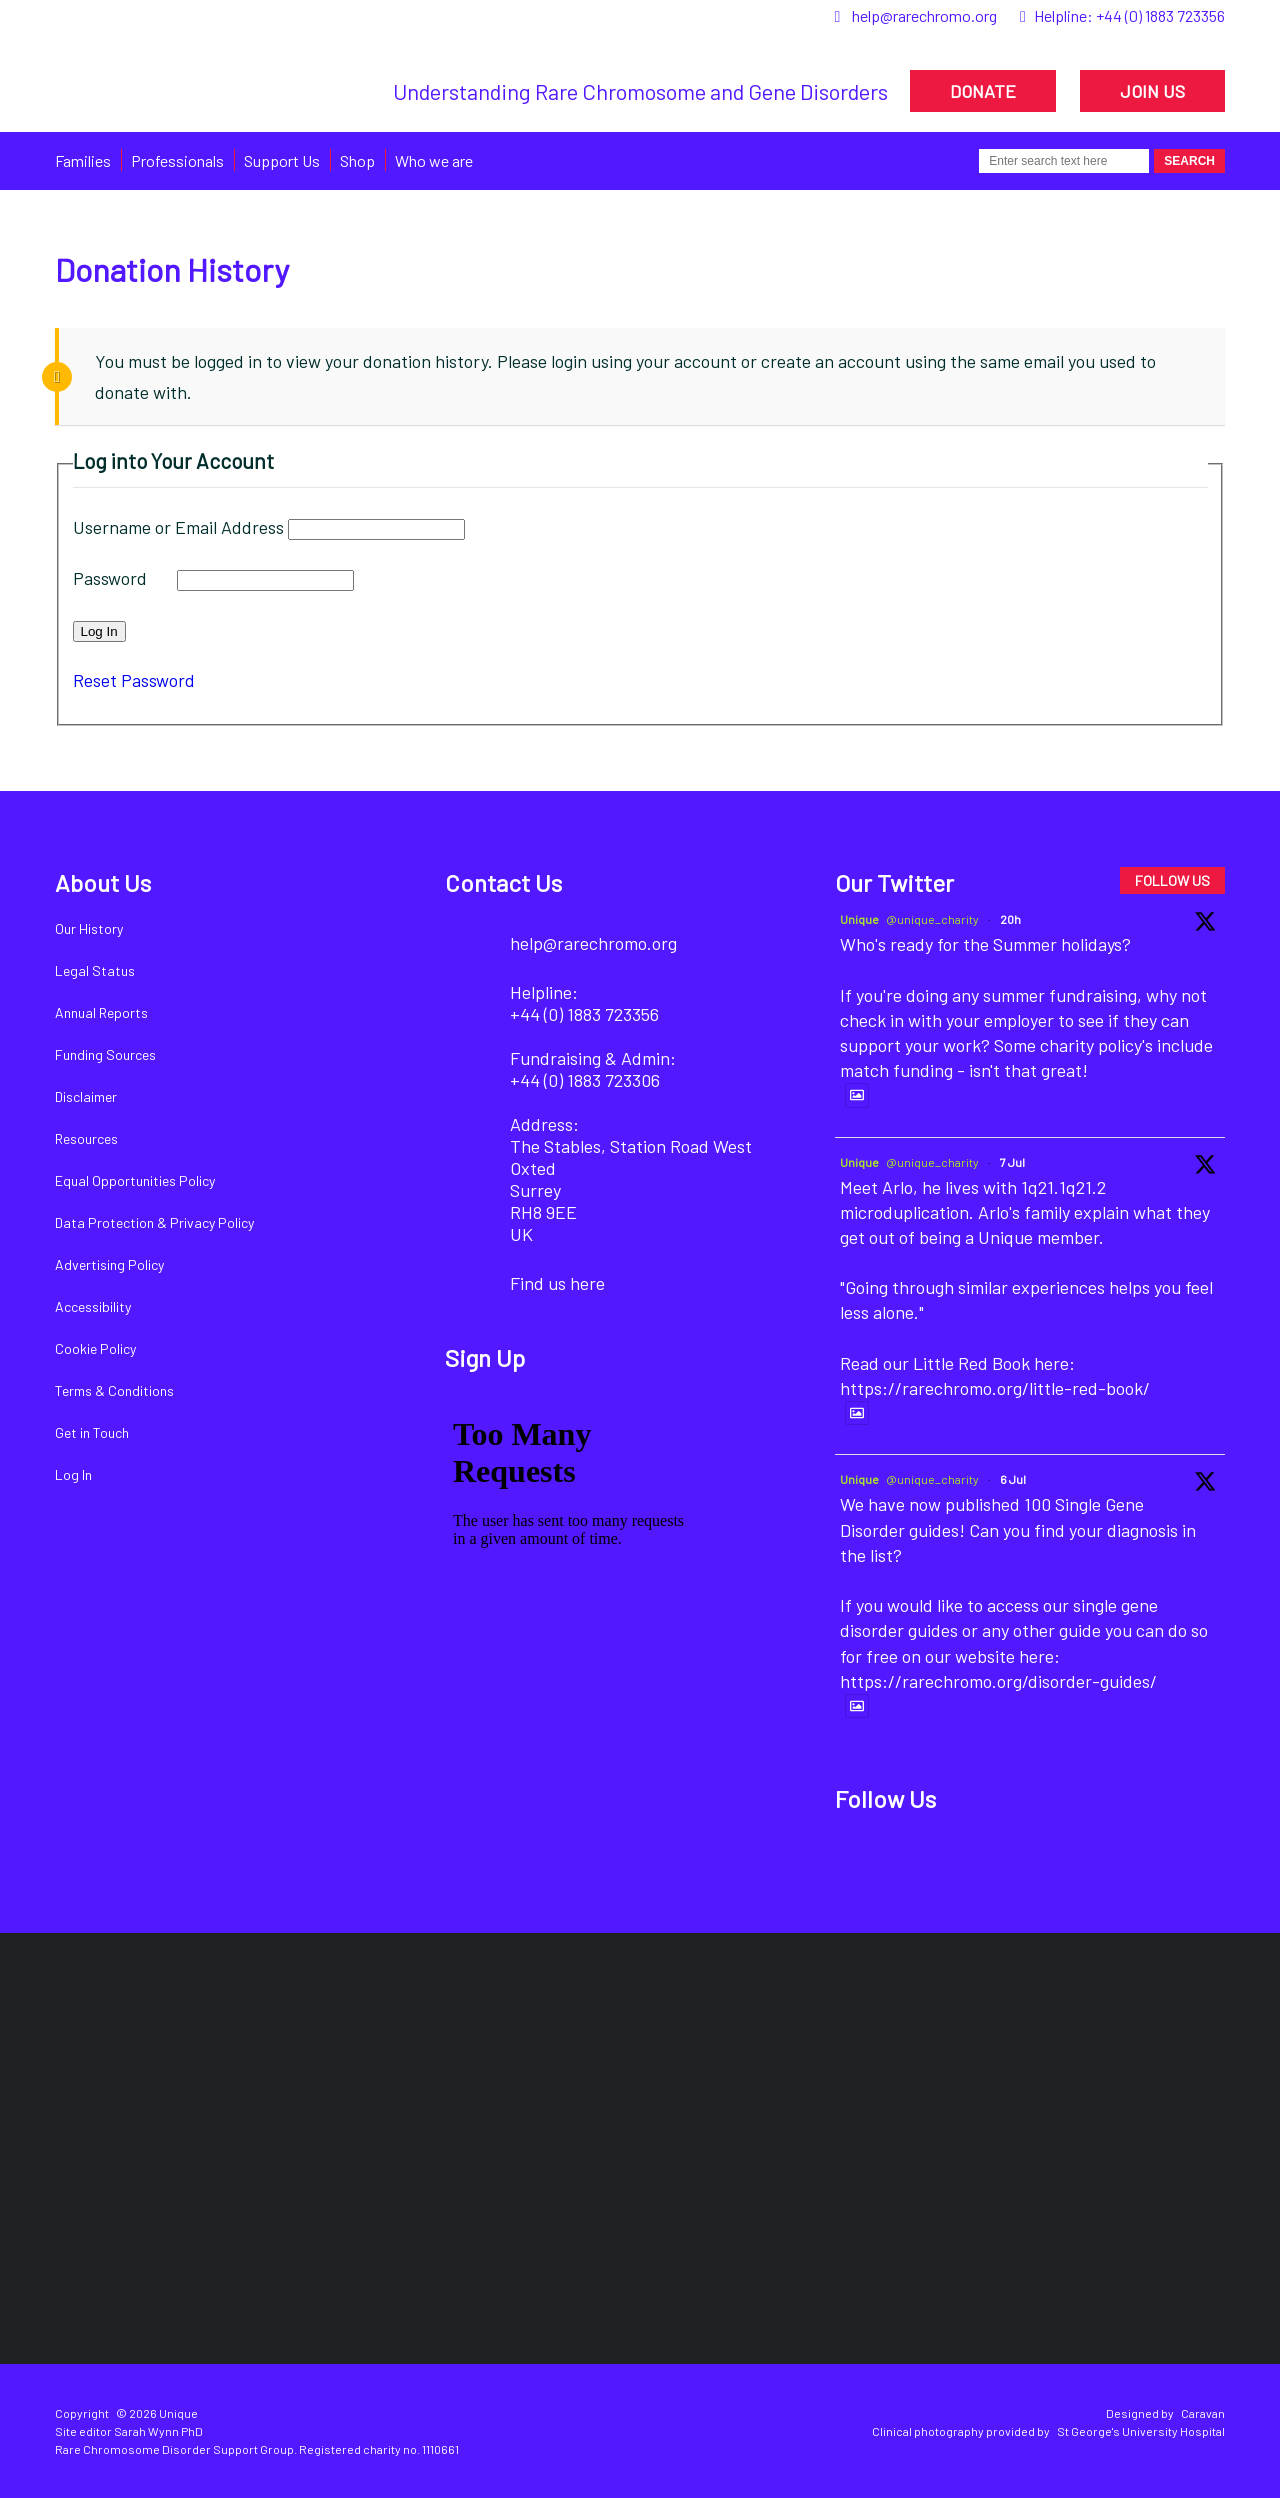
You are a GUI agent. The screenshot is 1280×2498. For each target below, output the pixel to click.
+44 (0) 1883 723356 (1160, 15)
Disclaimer (86, 1096)
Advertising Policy (109, 1264)
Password (110, 578)
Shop (357, 160)
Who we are (434, 160)
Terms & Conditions (114, 1390)
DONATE (983, 91)
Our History (89, 928)
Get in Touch (92, 1432)
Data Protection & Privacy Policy (154, 1222)
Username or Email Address (178, 527)
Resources (86, 1138)
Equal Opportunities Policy (135, 1180)
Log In (73, 1474)
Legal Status (95, 970)
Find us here (557, 1283)
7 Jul (1012, 1162)
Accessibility (93, 1306)
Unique (859, 919)
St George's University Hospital (1141, 2431)
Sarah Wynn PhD (158, 2431)
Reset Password (134, 680)
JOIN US (1152, 91)
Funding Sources (105, 1054)
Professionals (177, 160)
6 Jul (1013, 1479)
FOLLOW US (1172, 880)
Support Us (282, 160)
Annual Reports (101, 1012)
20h (1010, 919)
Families (83, 160)
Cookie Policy (95, 1348)
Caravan (1203, 2413)
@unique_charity (932, 919)
